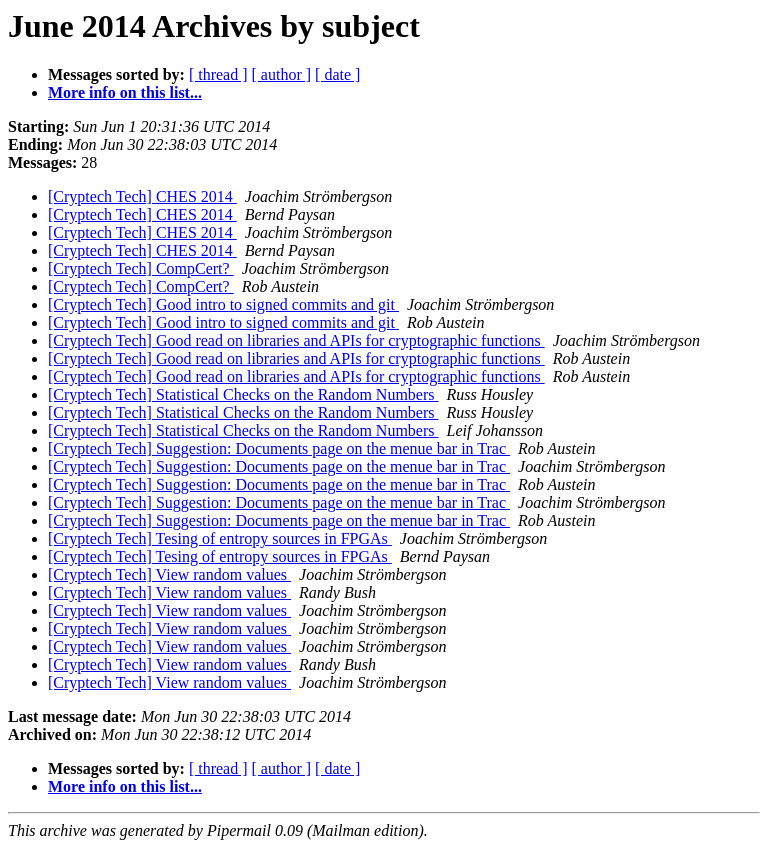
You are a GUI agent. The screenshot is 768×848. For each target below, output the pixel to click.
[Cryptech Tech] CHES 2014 (142, 196)
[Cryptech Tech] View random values (169, 574)
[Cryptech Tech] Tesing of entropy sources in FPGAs (220, 538)
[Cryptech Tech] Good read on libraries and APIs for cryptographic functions (296, 340)
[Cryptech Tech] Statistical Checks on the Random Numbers (243, 394)
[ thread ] (218, 74)
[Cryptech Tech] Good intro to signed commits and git (223, 304)
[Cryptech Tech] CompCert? (141, 268)
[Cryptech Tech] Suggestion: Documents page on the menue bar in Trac (279, 448)
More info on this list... (125, 92)
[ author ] (282, 74)
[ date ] (337, 74)
